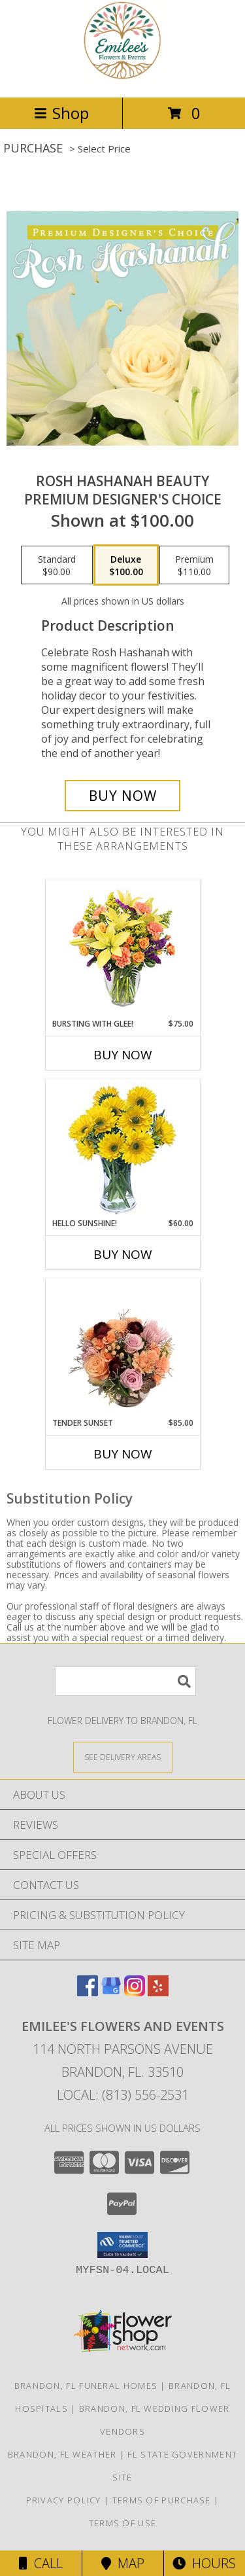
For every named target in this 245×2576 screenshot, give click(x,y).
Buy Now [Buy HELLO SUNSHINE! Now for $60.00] (122, 1254)
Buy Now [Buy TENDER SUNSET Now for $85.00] (122, 1453)
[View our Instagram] (134, 1992)
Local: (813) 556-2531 (123, 2095)
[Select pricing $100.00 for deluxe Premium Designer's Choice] (126, 565)
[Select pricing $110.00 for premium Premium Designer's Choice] (194, 565)
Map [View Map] (122, 2563)
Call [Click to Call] (41, 2563)
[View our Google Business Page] (111, 1992)
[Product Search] (125, 1681)
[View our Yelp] (158, 1992)
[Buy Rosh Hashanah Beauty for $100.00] (123, 795)
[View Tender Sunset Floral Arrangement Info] (122, 1348)
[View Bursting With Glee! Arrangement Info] (122, 949)
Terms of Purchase (161, 2500)
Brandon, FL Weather (62, 2454)
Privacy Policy (63, 2500)
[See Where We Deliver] (122, 1756)
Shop (61, 113)
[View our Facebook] (87, 1992)
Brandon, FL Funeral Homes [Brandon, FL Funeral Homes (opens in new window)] (86, 2385)
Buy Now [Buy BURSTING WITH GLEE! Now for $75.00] (122, 1054)
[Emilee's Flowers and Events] (123, 78)
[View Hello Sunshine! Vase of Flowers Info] (122, 1148)
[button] (122, 2245)
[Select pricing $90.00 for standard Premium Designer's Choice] (57, 565)
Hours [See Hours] (204, 2563)
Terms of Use (123, 2523)
